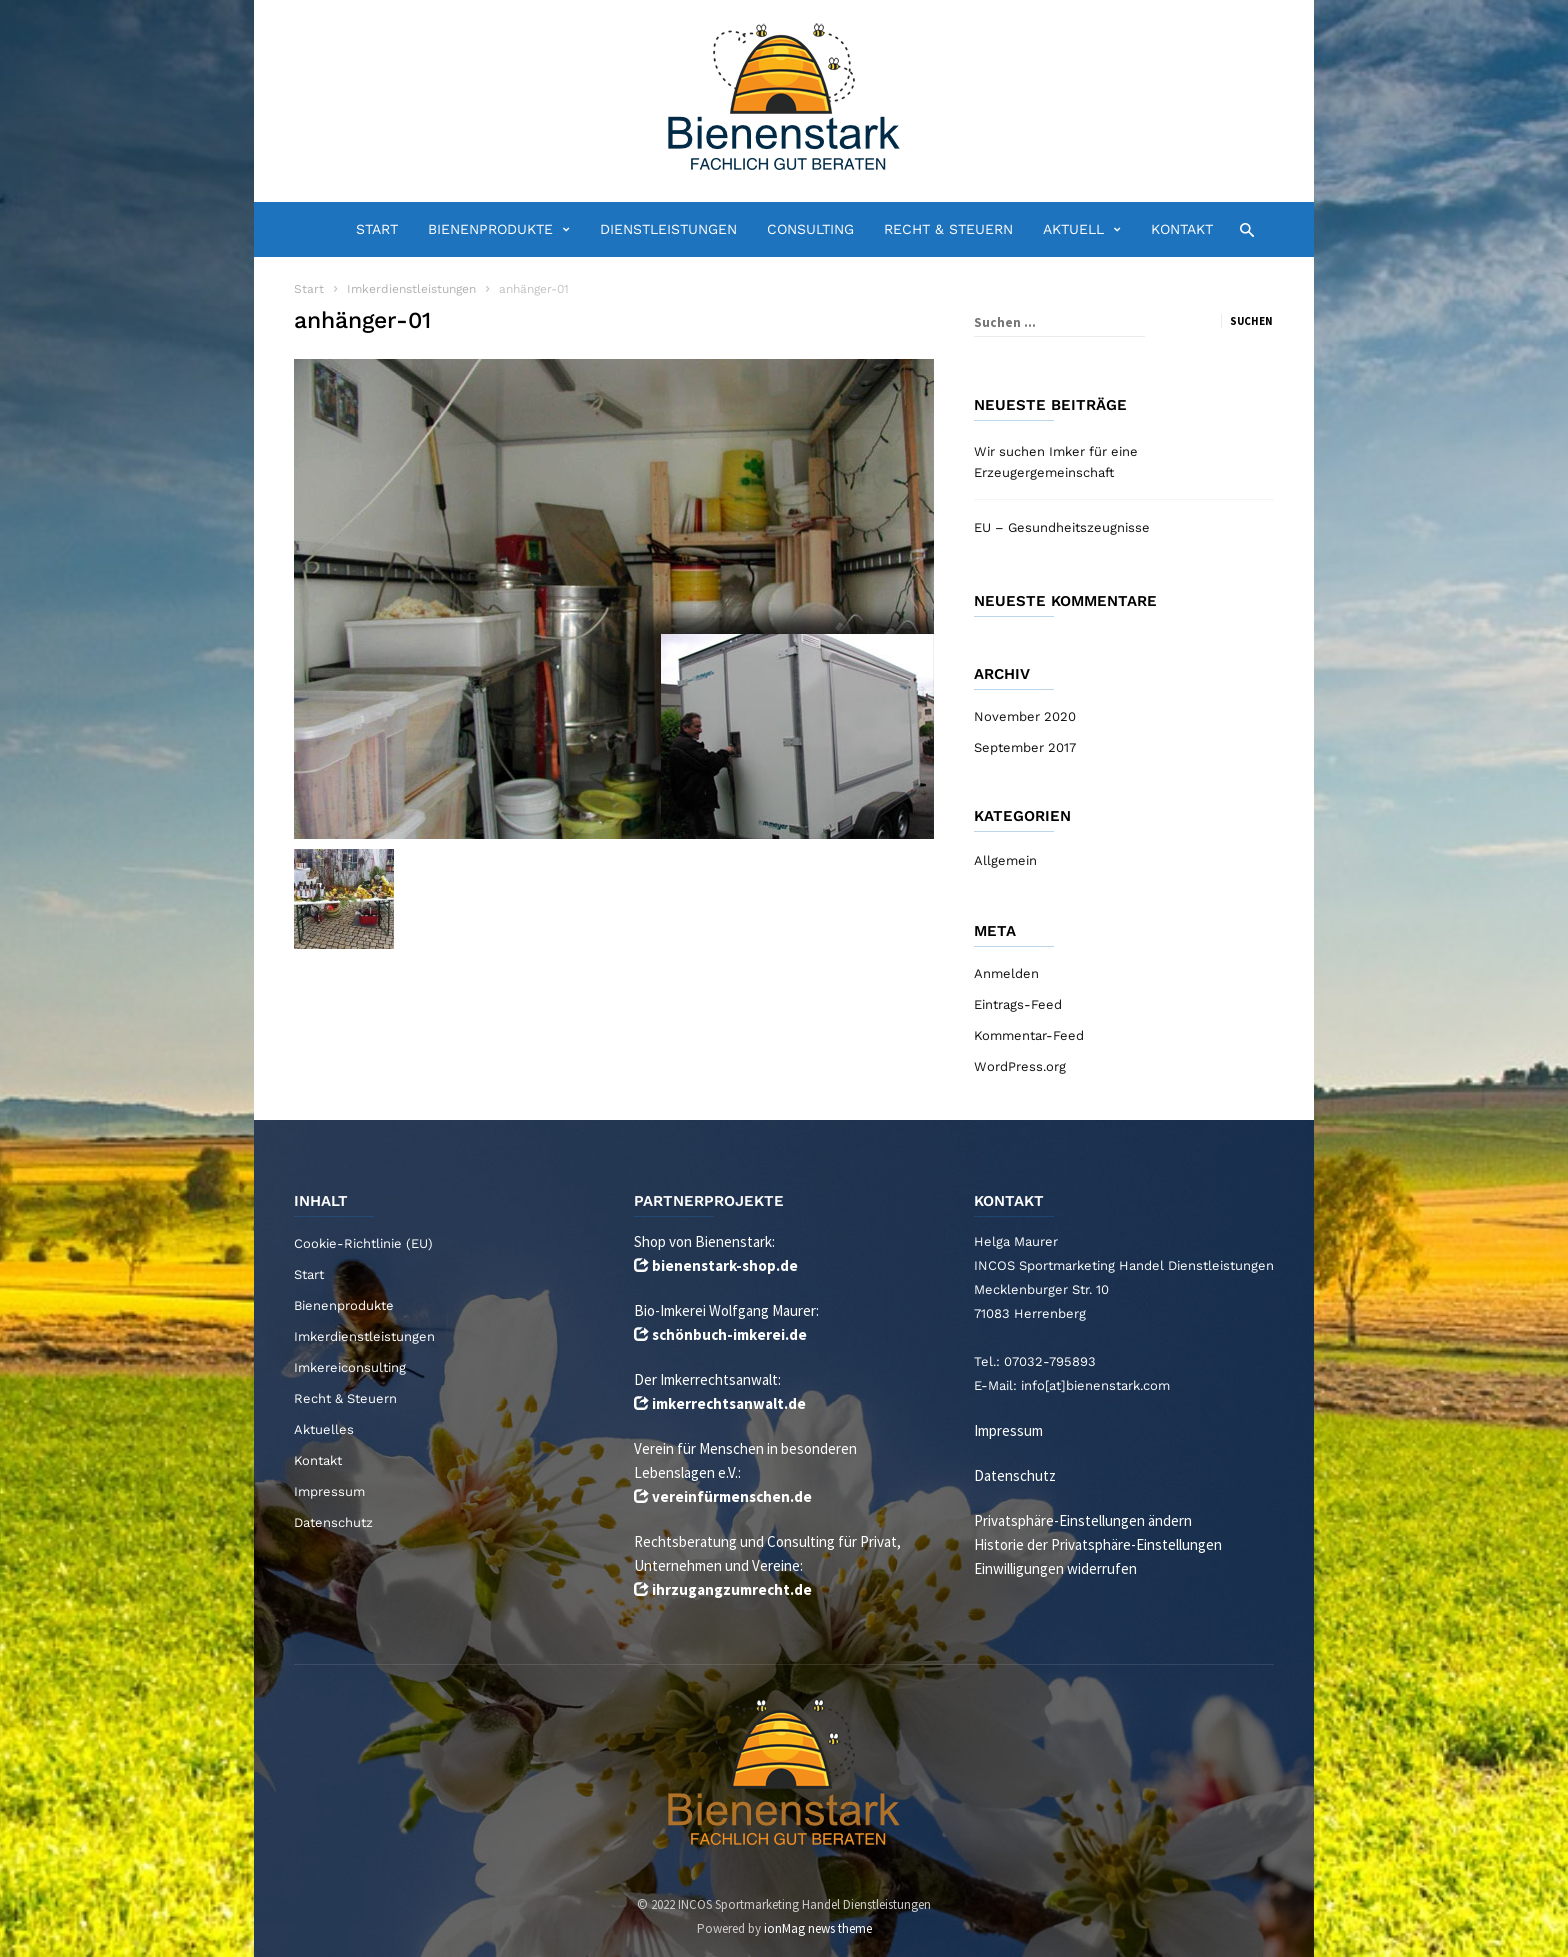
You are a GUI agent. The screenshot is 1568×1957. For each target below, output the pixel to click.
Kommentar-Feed (1029, 1035)
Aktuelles (324, 1429)
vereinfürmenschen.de (732, 1496)
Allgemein (1005, 860)
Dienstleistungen (668, 229)
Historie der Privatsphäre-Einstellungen (1098, 1544)
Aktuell (1082, 229)
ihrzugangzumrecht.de (732, 1589)
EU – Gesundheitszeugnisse (1062, 527)
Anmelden (1006, 973)
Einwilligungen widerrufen (1055, 1568)
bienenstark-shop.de (725, 1265)
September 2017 (1025, 747)
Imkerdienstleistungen (364, 1336)
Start (377, 229)
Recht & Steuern (948, 229)
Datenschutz (333, 1522)
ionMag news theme (818, 1928)
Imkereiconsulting (350, 1367)
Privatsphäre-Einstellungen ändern (1083, 1520)
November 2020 (1025, 716)
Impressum (329, 1491)
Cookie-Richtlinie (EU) (363, 1243)
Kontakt (1182, 229)
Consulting (810, 229)
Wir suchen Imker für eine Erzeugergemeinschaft (1056, 462)
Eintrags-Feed (1018, 1004)
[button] (1241, 228)
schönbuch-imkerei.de (729, 1334)
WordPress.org (1020, 1066)
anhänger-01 (362, 320)
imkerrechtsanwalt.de (729, 1403)
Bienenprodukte (499, 229)
